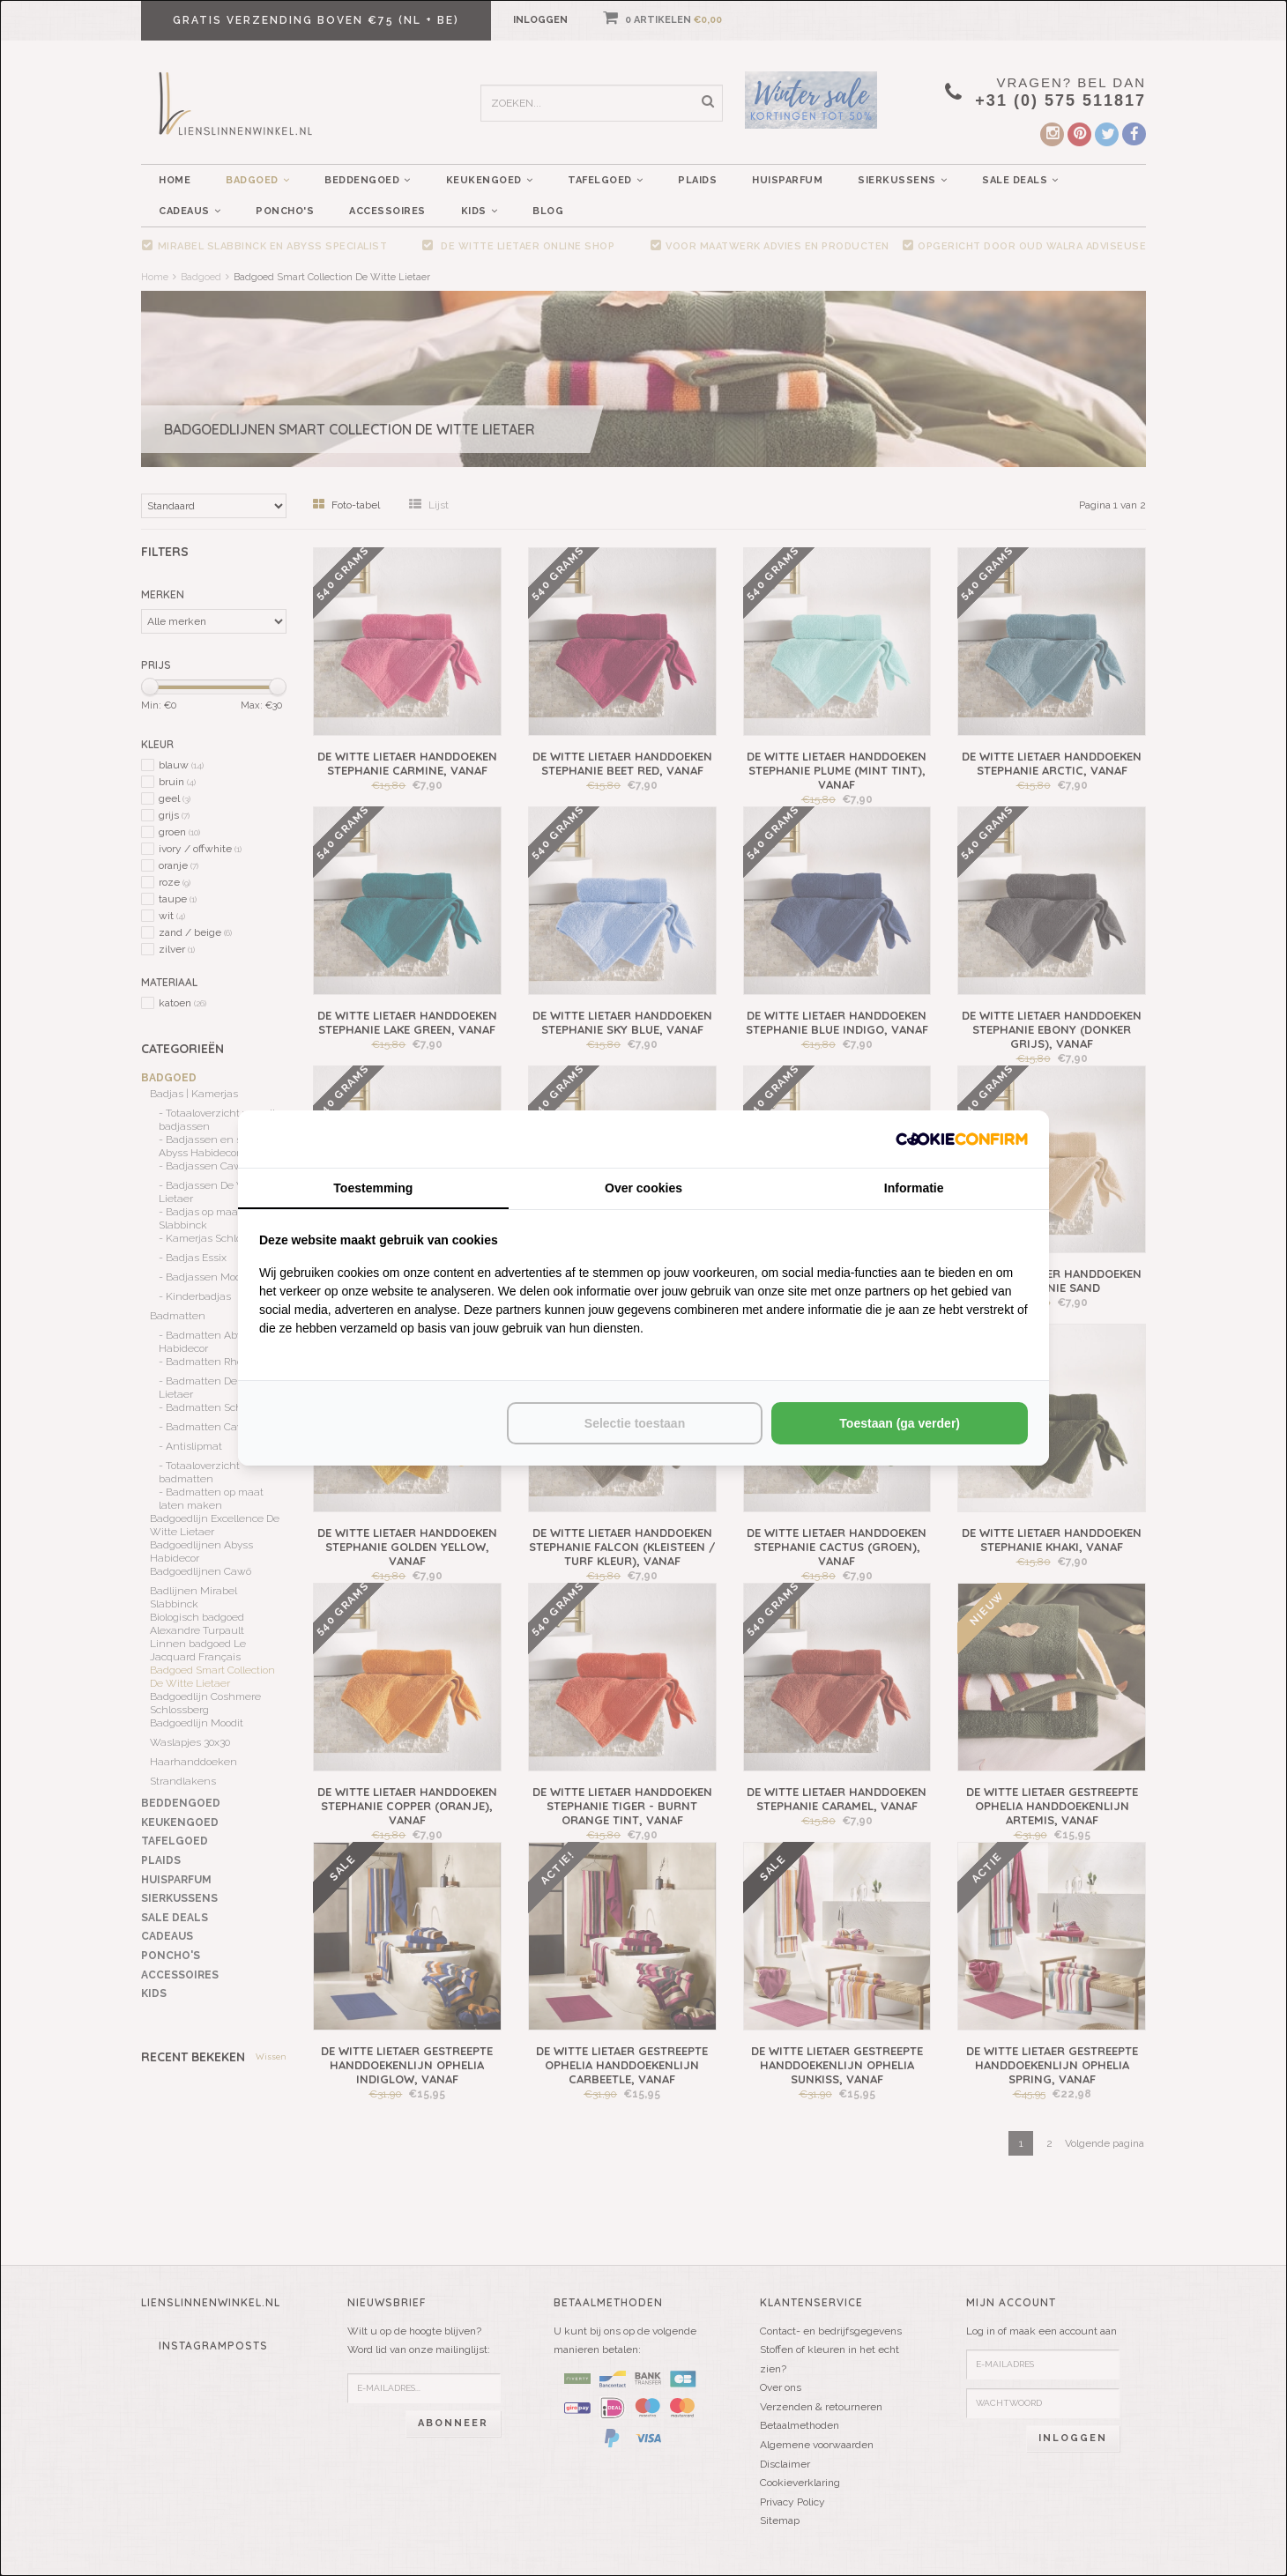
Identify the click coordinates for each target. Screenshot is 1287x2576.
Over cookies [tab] (643, 1188)
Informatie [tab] (914, 1188)
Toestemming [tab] (373, 1188)
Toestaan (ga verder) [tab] (899, 1423)
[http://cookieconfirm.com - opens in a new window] (962, 1139)
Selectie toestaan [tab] (634, 1423)
